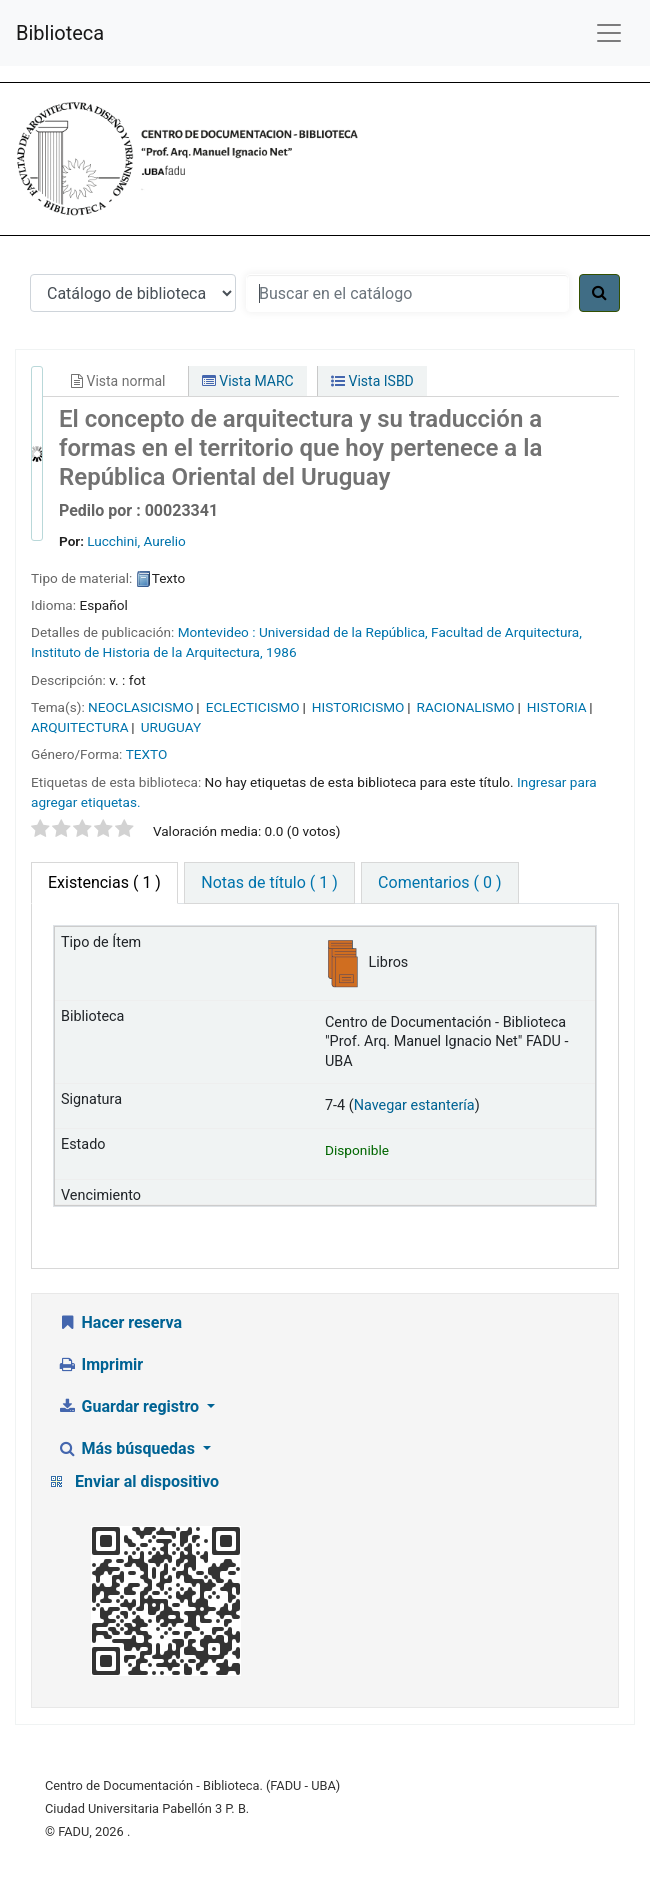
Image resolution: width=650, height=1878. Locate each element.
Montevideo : (217, 632)
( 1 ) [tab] (104, 882)
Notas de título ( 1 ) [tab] (269, 882)
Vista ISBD (372, 381)
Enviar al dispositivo (147, 1481)
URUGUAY (171, 727)
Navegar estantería (414, 1105)
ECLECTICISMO (253, 707)
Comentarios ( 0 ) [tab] (439, 882)
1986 (281, 652)
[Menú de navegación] (609, 33)
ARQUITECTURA (80, 727)
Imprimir (100, 1364)
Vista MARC (248, 381)
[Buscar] (599, 293)
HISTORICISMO (358, 707)
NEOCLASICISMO (141, 707)
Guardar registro (130, 1406)
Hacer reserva (119, 1322)
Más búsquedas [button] (128, 1448)
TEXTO (147, 754)
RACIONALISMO (466, 707)
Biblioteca (60, 33)
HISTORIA (557, 707)
